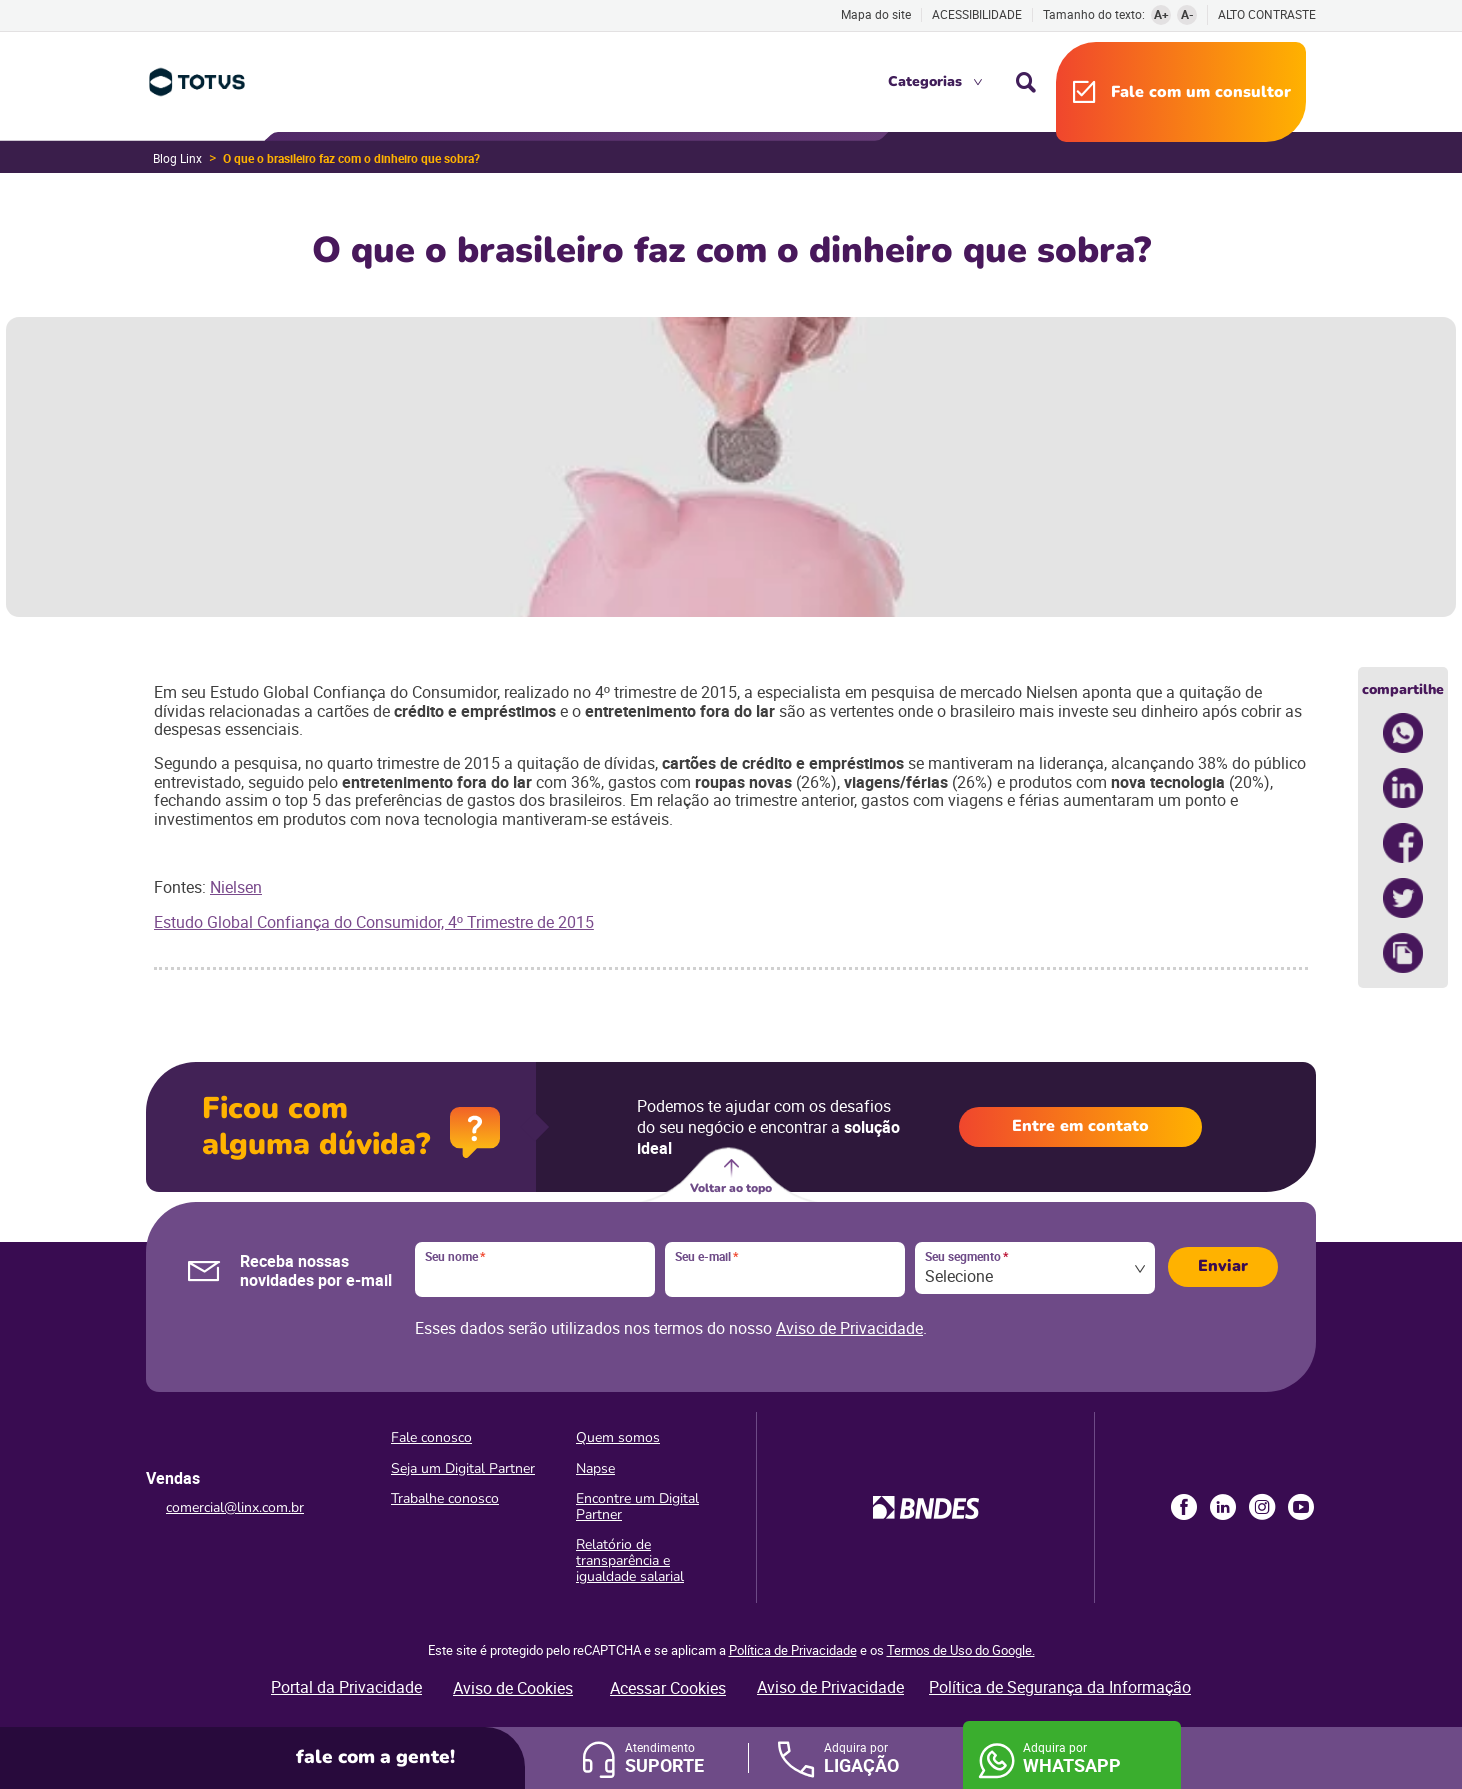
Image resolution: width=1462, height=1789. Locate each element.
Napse (595, 1468)
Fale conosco (431, 1437)
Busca (1026, 82)
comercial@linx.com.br (235, 1507)
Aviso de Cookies (513, 1688)
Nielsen (236, 887)
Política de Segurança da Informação (1060, 1687)
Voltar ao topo (731, 1188)
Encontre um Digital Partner (637, 1506)
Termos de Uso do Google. (961, 1650)
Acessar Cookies (668, 1688)
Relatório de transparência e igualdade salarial (630, 1560)
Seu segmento (966, 1257)
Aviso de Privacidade (849, 1328)
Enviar (1223, 1266)
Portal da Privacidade (346, 1687)
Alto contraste (1267, 14)
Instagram (1262, 1507)
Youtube (1301, 1507)
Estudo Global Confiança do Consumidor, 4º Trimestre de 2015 (374, 922)
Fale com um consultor (1201, 92)
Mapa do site (876, 14)
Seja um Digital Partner (463, 1468)
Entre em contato (1080, 1126)
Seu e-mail (706, 1257)
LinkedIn (1223, 1507)
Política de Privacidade (793, 1650)
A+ (1161, 14)
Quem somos (618, 1437)
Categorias (925, 81)
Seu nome (455, 1257)
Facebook (1184, 1507)
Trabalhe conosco (445, 1498)
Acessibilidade (977, 14)
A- (1187, 14)
